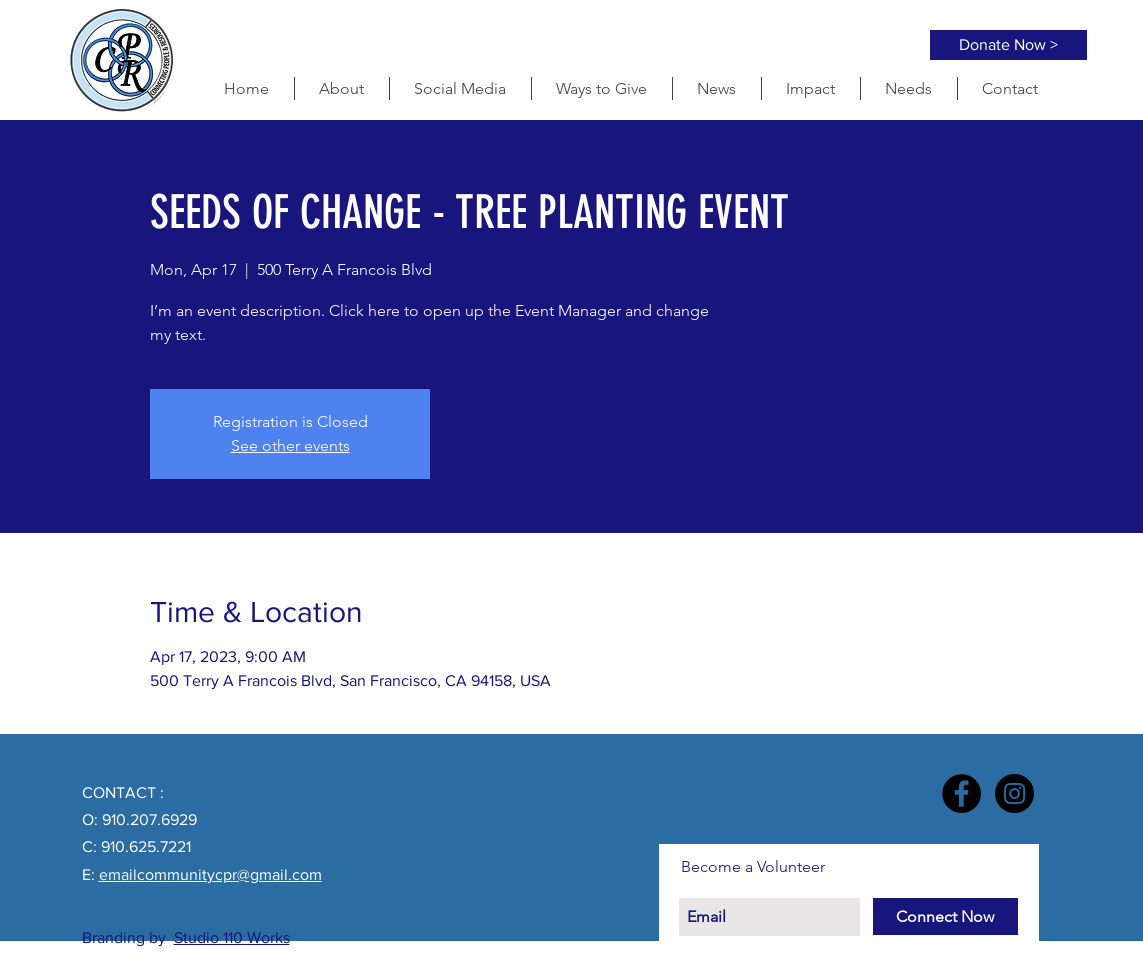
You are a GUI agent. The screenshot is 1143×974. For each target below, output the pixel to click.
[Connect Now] (945, 916)
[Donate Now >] (1008, 45)
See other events (290, 445)
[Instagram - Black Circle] (1014, 793)
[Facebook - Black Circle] (961, 793)
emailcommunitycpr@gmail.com (210, 874)
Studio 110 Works (232, 937)
